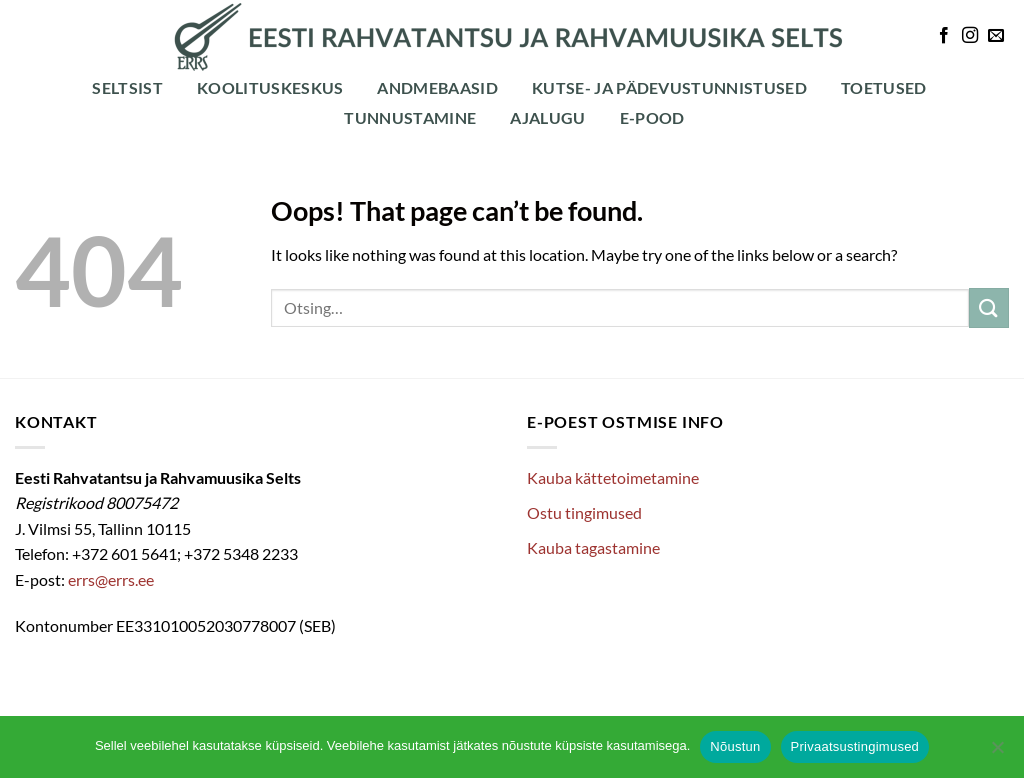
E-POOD (652, 117)
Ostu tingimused (584, 512)
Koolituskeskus (270, 87)
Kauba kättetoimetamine (613, 477)
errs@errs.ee (111, 579)
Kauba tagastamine (593, 547)
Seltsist (127, 87)
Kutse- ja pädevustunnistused (669, 87)
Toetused (884, 87)
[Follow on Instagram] (970, 36)
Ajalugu (547, 117)
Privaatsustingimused (855, 746)
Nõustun (735, 746)
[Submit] (989, 307)
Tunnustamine (410, 117)
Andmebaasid (437, 87)
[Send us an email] (996, 36)
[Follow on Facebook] (944, 36)
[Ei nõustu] (997, 753)
